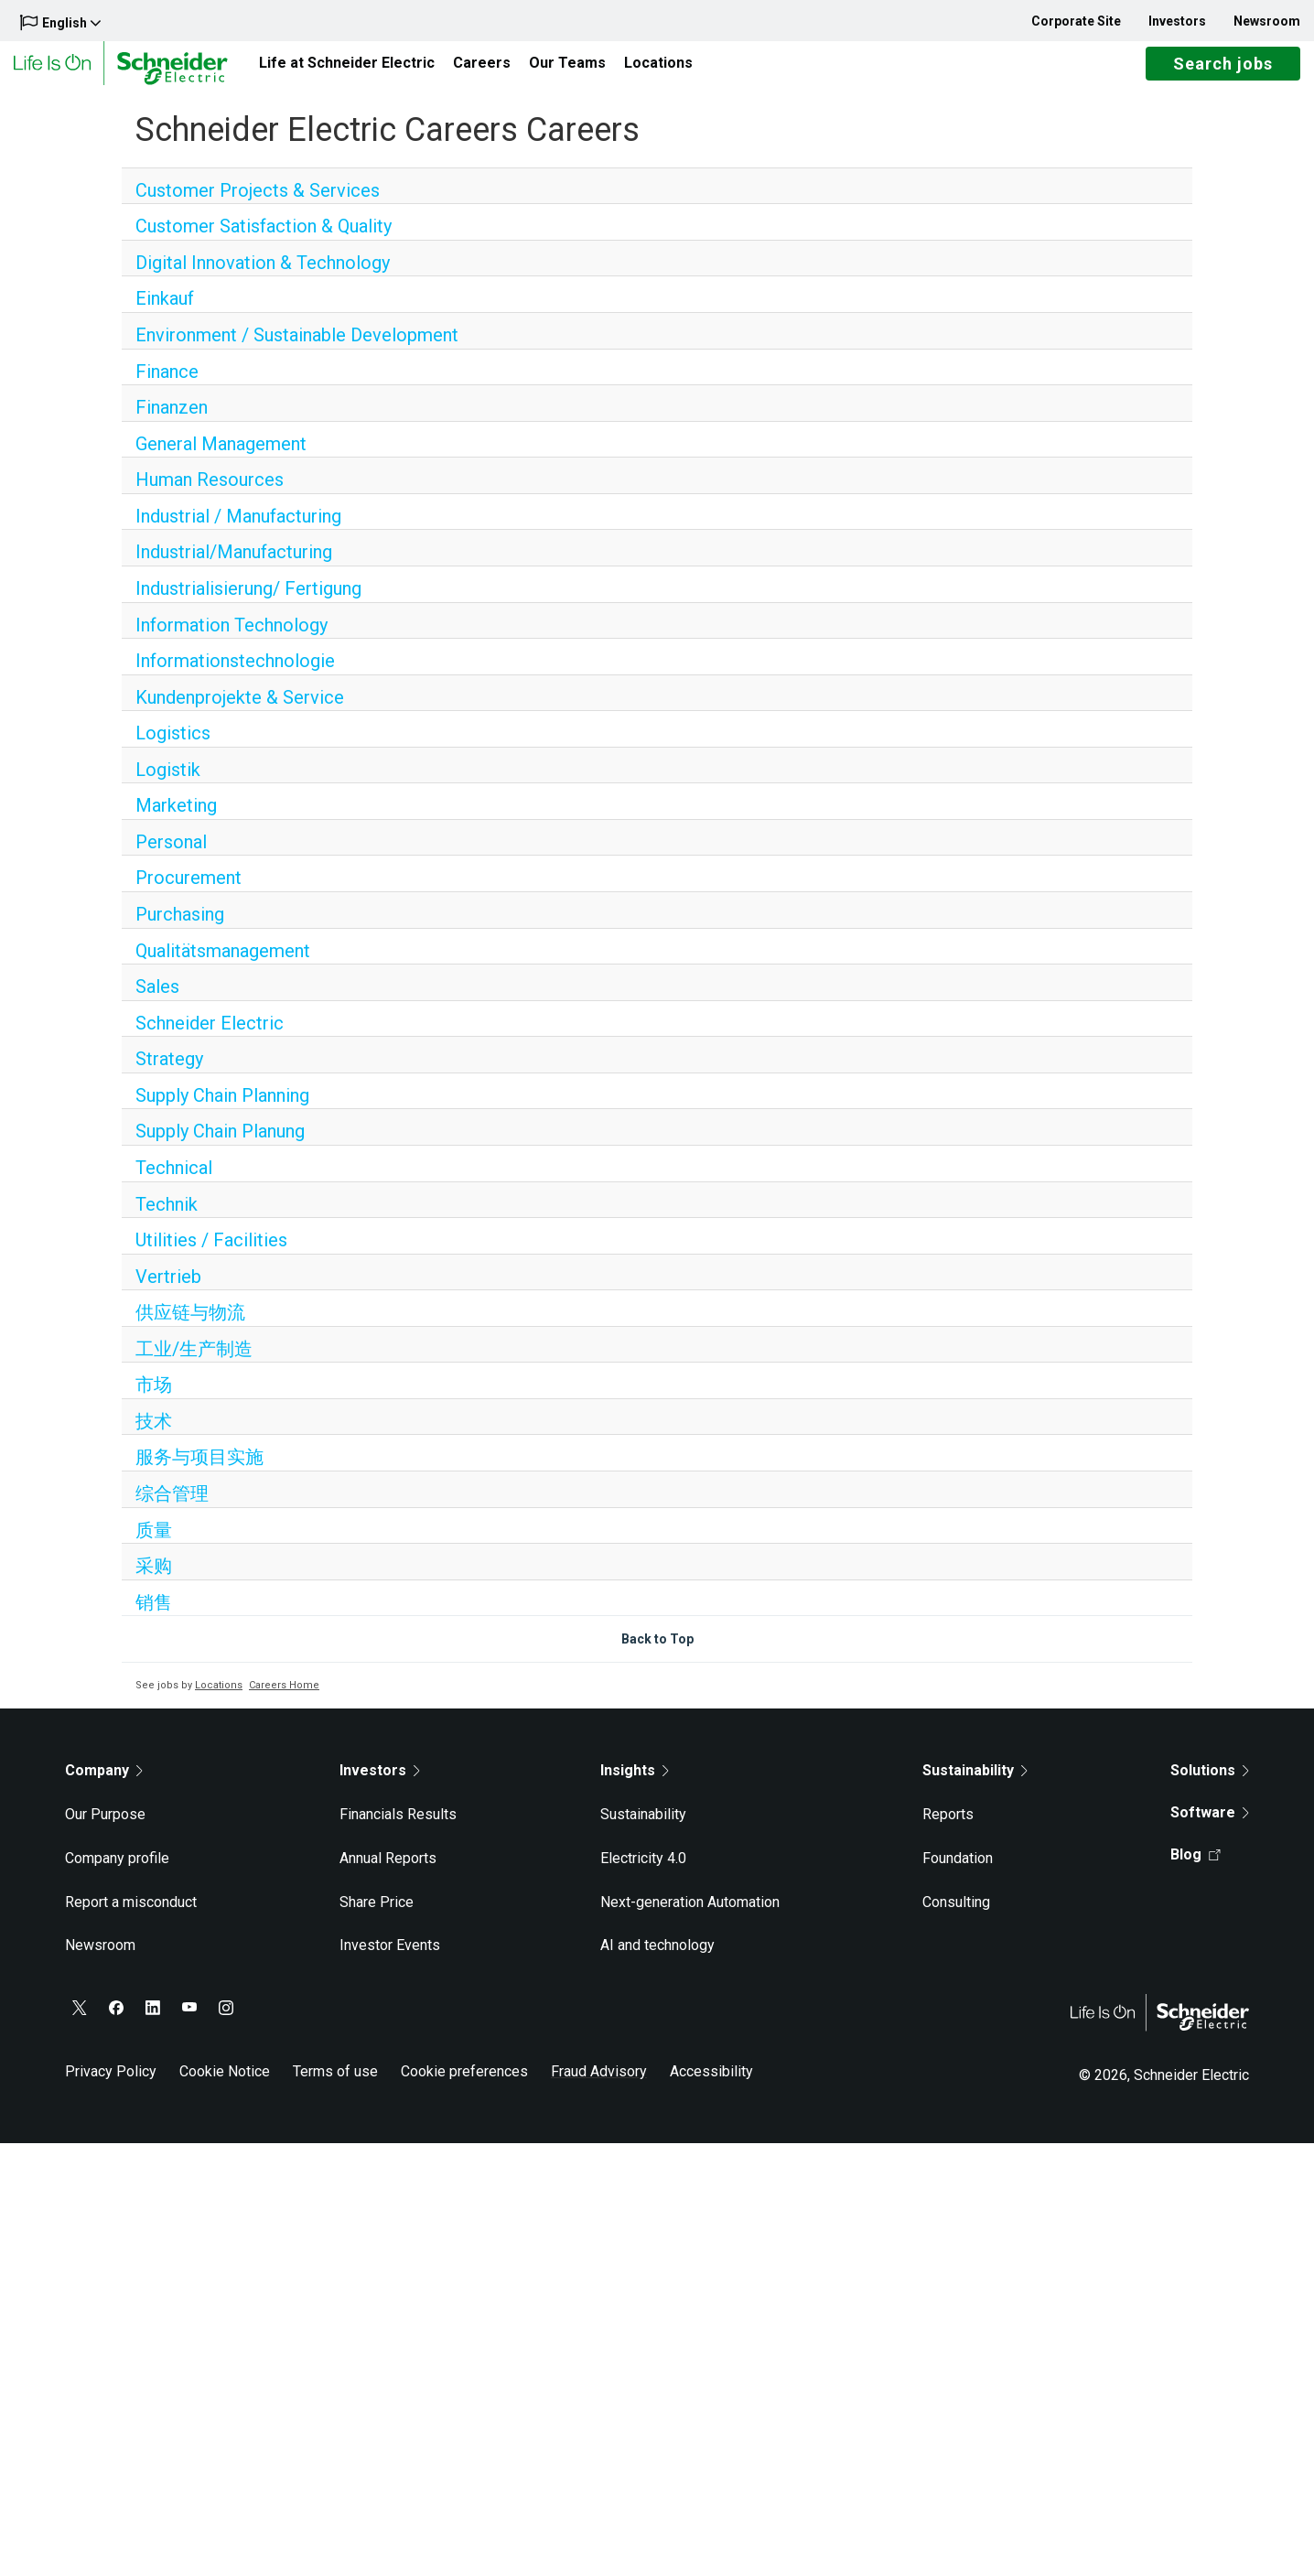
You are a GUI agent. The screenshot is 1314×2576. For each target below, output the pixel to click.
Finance (167, 386)
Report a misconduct (131, 1916)
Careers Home (284, 1700)
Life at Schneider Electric (347, 70)
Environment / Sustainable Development (296, 350)
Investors (1177, 21)
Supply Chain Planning (222, 1110)
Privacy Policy (110, 2086)
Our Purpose (105, 1829)
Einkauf (164, 313)
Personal (171, 857)
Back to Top (657, 1653)
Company (104, 1785)
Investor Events (389, 1959)
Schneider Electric (209, 1038)
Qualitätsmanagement (222, 965)
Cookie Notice (224, 2086)
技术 (153, 1436)
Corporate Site (1076, 21)
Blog (1195, 1869)
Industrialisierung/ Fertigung (248, 603)
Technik (166, 1219)
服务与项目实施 (199, 1471)
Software (1209, 1827)
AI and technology (657, 1959)
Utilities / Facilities (211, 1255)
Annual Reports (387, 1872)
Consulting (956, 1916)
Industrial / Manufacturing (238, 531)
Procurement (188, 892)
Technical (173, 1182)
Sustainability (643, 1829)
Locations (658, 70)
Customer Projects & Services (257, 205)
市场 (153, 1399)
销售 (153, 1617)
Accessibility (711, 2086)
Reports (948, 1829)
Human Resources (209, 494)
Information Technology (231, 640)
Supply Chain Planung (220, 1146)
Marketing (176, 820)
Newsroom (1266, 21)
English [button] (60, 22)
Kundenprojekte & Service (239, 712)
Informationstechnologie (235, 675)
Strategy (169, 1073)
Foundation (957, 1872)
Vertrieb (168, 1291)
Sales (157, 1001)
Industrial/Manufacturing (233, 566)
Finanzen (171, 422)
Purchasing (179, 929)
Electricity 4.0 (643, 1872)
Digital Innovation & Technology (262, 277)
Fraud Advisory (599, 2086)
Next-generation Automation (690, 1916)
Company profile (117, 1872)
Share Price (376, 1916)
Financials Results (398, 1829)
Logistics (172, 748)
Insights (634, 1785)
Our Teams (567, 70)
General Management (221, 458)
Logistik (167, 784)
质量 (153, 1545)
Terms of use (335, 2086)
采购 (153, 1580)
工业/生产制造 (194, 1363)
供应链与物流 (190, 1327)
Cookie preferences (464, 2086)
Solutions (1209, 1785)
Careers (482, 70)
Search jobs (1223, 71)
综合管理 (172, 1508)
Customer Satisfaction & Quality (263, 241)
